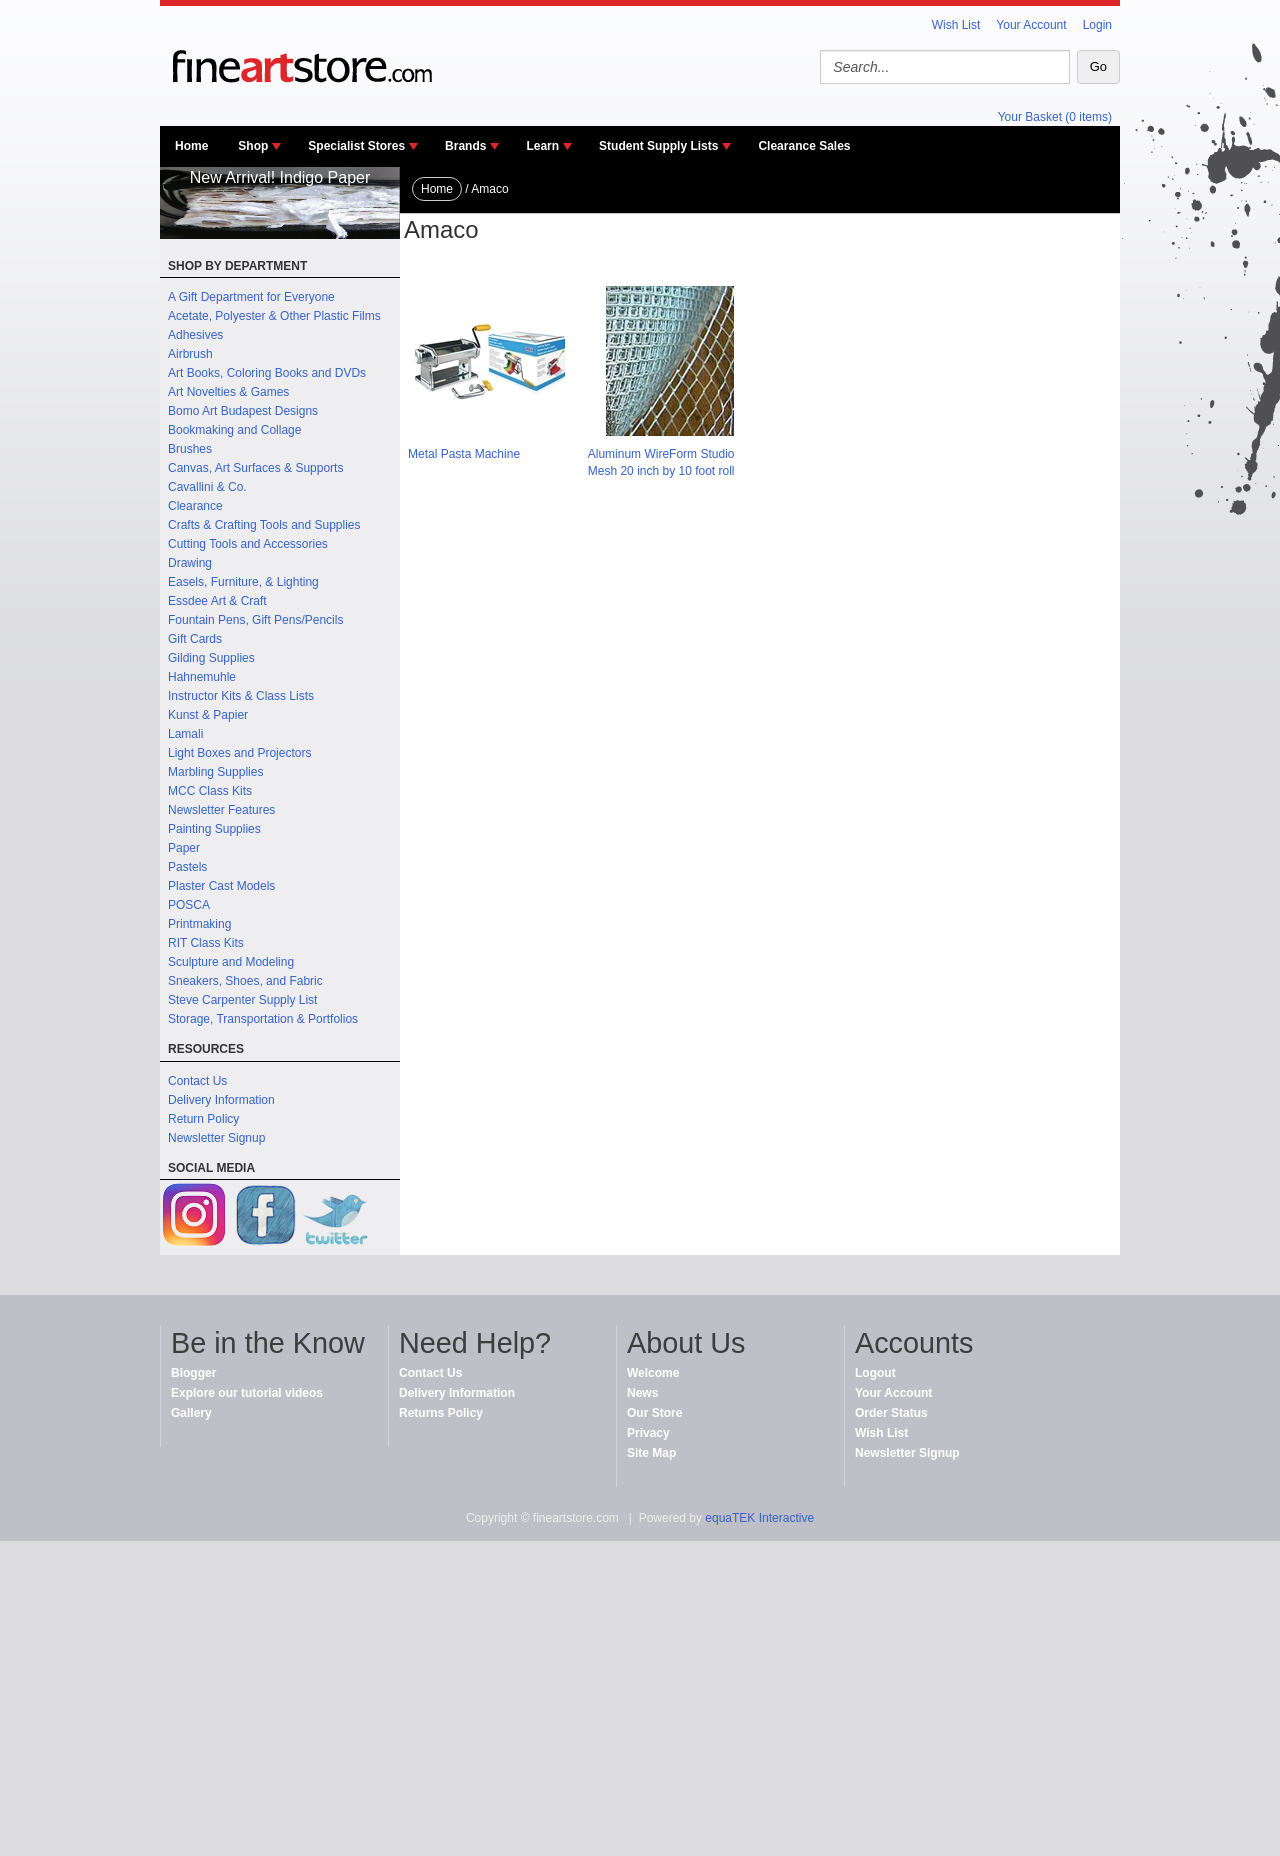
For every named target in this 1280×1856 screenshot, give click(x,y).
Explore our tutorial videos (247, 1393)
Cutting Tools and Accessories (248, 544)
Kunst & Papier (208, 715)
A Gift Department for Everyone (251, 297)
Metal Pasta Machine (464, 454)
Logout (875, 1373)
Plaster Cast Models (221, 886)
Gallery (191, 1413)
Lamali (185, 734)
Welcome (653, 1373)
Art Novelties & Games (228, 392)
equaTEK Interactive (759, 1518)
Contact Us (197, 1081)
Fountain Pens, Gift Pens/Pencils (255, 620)
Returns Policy (441, 1413)
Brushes (190, 449)
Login (1097, 25)
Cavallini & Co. (207, 487)
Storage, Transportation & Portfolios (263, 1019)
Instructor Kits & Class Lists (241, 696)
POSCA (189, 905)
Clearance (195, 506)
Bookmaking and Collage (234, 430)
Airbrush (190, 354)
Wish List (956, 25)
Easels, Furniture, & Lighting (243, 582)
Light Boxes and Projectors (239, 753)
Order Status (891, 1413)
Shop (253, 146)
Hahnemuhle (202, 677)
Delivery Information (221, 1100)
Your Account (1031, 25)
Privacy (648, 1433)
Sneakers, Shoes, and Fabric (245, 981)
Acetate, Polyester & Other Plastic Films (274, 316)
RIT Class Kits (206, 943)
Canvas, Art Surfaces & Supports (255, 468)
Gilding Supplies (211, 658)
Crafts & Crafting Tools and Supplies (264, 525)
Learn (542, 146)
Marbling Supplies (215, 772)
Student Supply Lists (658, 146)
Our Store (654, 1413)
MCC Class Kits (210, 791)
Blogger (193, 1373)
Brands (465, 146)
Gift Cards (195, 639)
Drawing (190, 563)
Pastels (187, 867)
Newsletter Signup (216, 1138)
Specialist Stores (356, 146)
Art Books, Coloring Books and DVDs (267, 373)
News (642, 1393)
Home (191, 146)
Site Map (651, 1453)
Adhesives (195, 335)
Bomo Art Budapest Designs (243, 411)
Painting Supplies (214, 829)
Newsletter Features (221, 810)
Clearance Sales (804, 146)
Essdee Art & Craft (217, 601)
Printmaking (199, 924)
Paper (184, 848)
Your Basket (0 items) (1055, 117)
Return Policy (203, 1119)
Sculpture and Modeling (231, 962)
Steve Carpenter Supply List (242, 1000)
